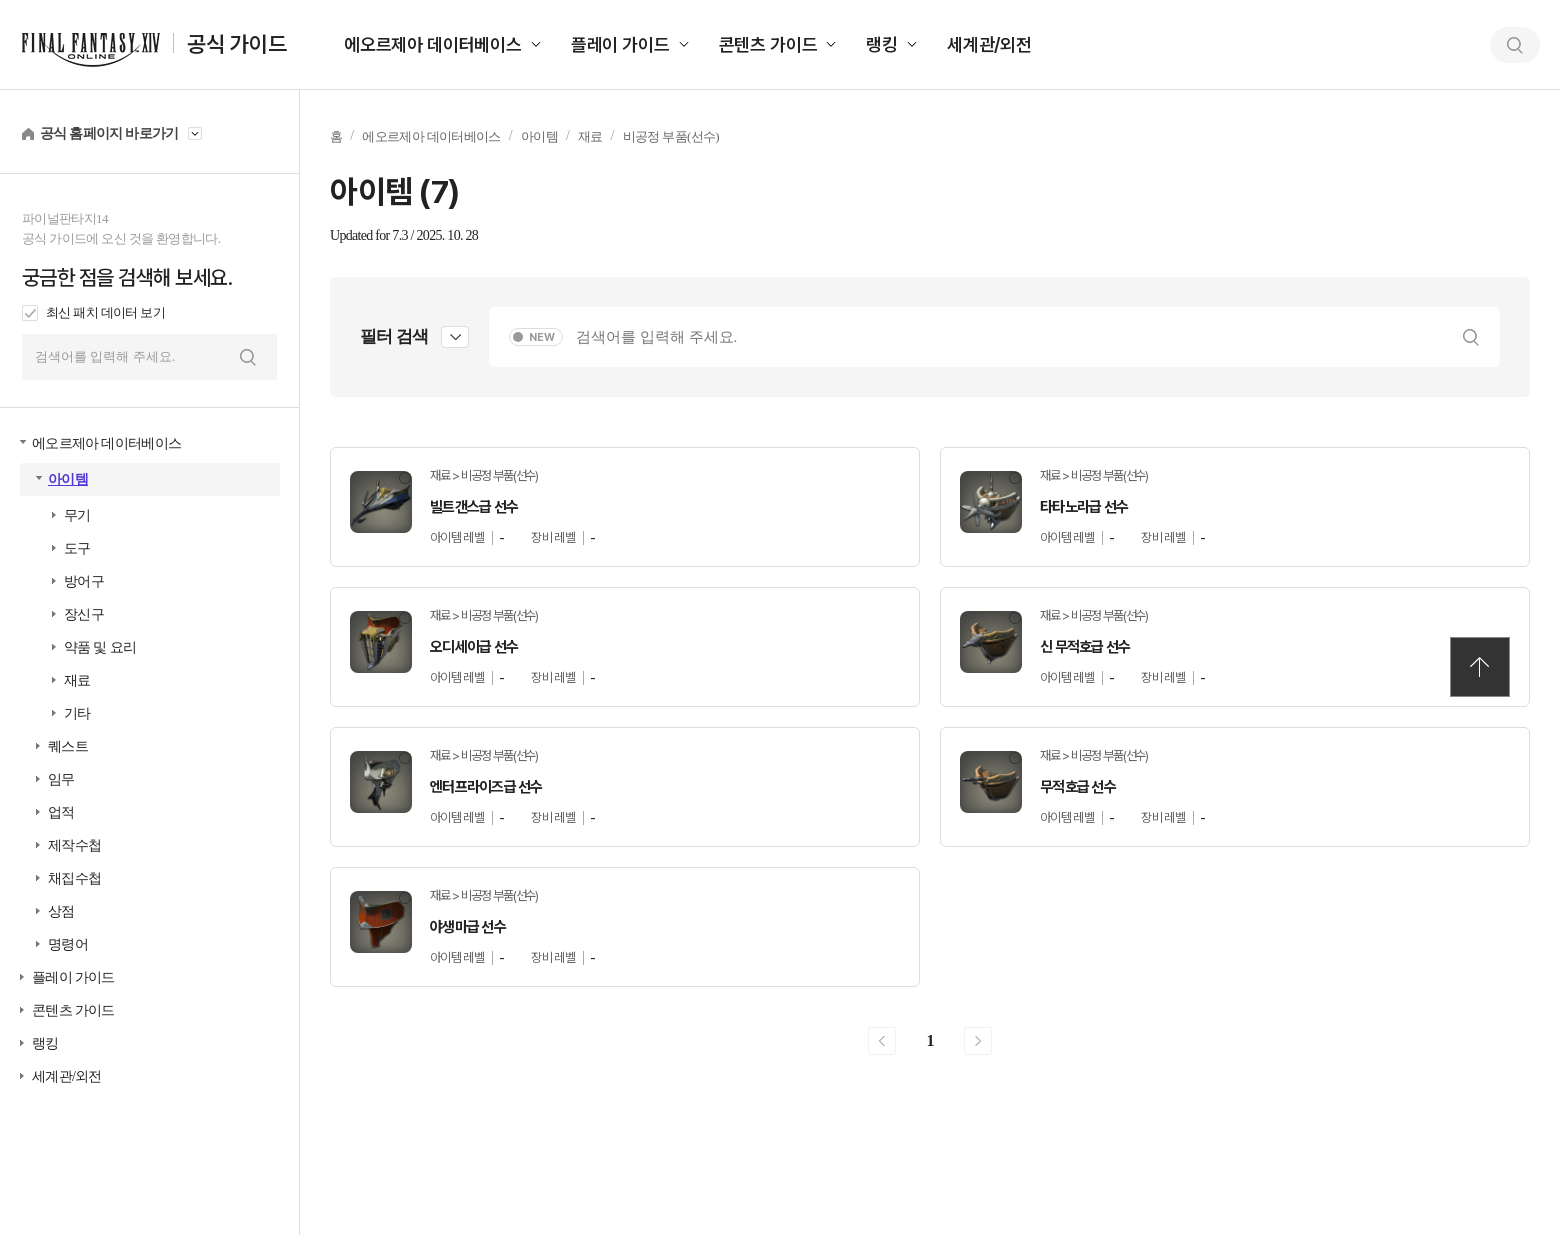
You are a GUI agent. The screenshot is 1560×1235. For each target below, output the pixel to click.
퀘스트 (68, 746)
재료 (77, 680)
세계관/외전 (989, 44)
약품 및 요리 (100, 647)
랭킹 (882, 44)
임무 (61, 779)
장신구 (84, 614)
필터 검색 (394, 336)
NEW (542, 337)
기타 (77, 713)
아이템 (68, 479)
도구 (77, 548)
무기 (77, 515)
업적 (61, 812)
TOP (1480, 667)
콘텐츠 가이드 (768, 44)
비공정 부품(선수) (671, 136)
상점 (61, 911)
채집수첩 (74, 878)
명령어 (68, 944)
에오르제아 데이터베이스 (433, 44)
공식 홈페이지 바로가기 (109, 133)
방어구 (84, 581)
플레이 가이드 (620, 44)
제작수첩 (74, 845)
